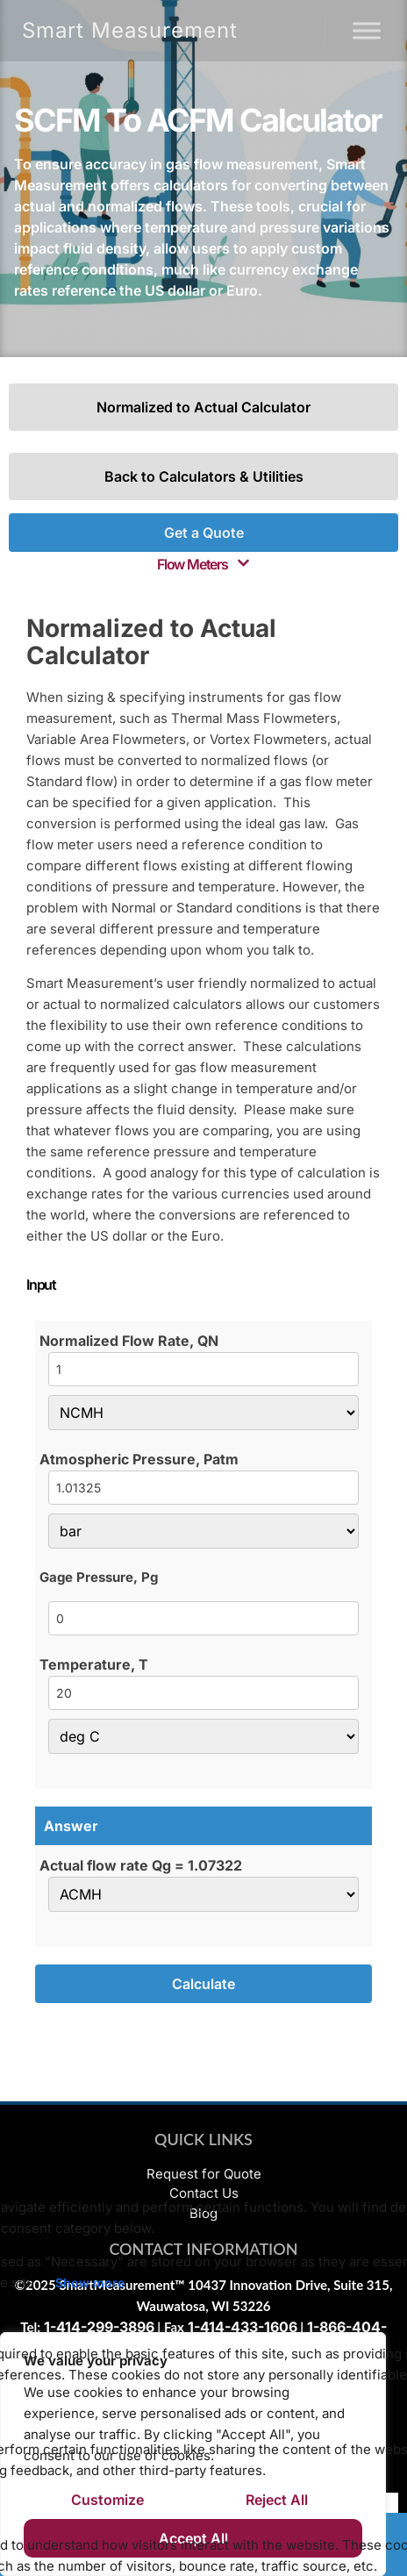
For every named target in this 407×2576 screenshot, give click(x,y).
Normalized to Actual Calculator (203, 407)
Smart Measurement (130, 30)
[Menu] (367, 30)
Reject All (277, 2499)
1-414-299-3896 (99, 2327)
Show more (90, 2283)
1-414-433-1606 (242, 2327)
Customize (107, 2499)
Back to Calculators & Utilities (203, 476)
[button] (203, 563)
